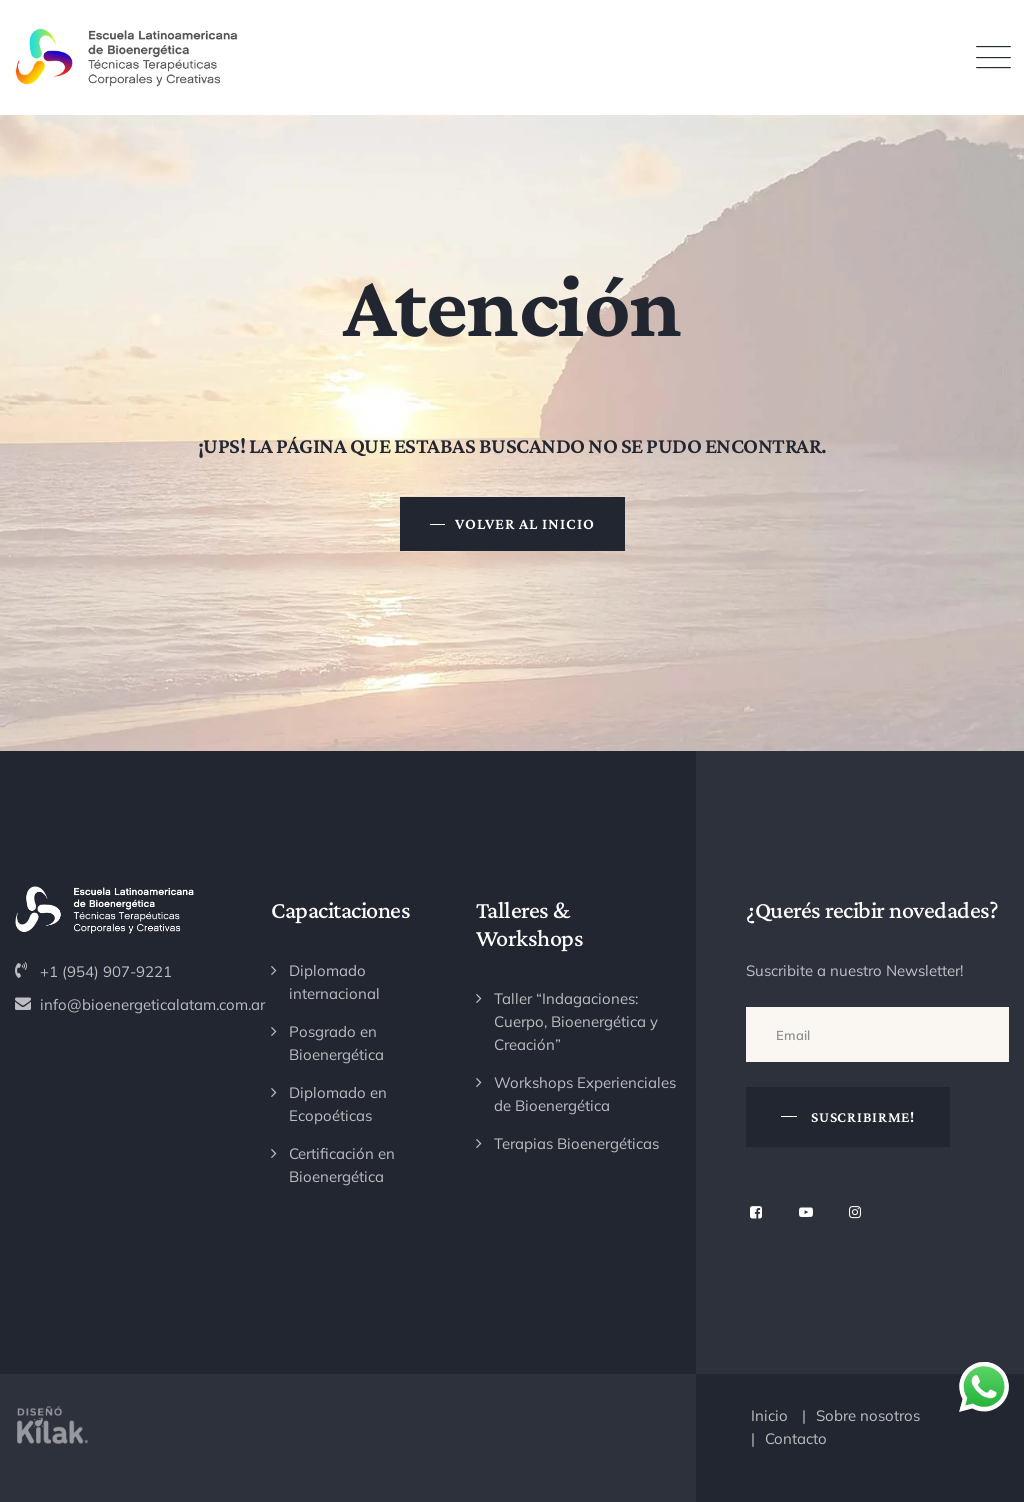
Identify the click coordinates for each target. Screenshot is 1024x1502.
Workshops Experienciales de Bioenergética (585, 1094)
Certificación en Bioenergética (342, 1165)
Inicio (769, 1415)
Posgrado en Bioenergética (336, 1043)
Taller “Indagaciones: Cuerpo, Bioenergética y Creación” (576, 1021)
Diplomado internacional (334, 982)
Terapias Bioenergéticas (576, 1143)
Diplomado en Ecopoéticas (338, 1104)
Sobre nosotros (868, 1415)
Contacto (796, 1438)
